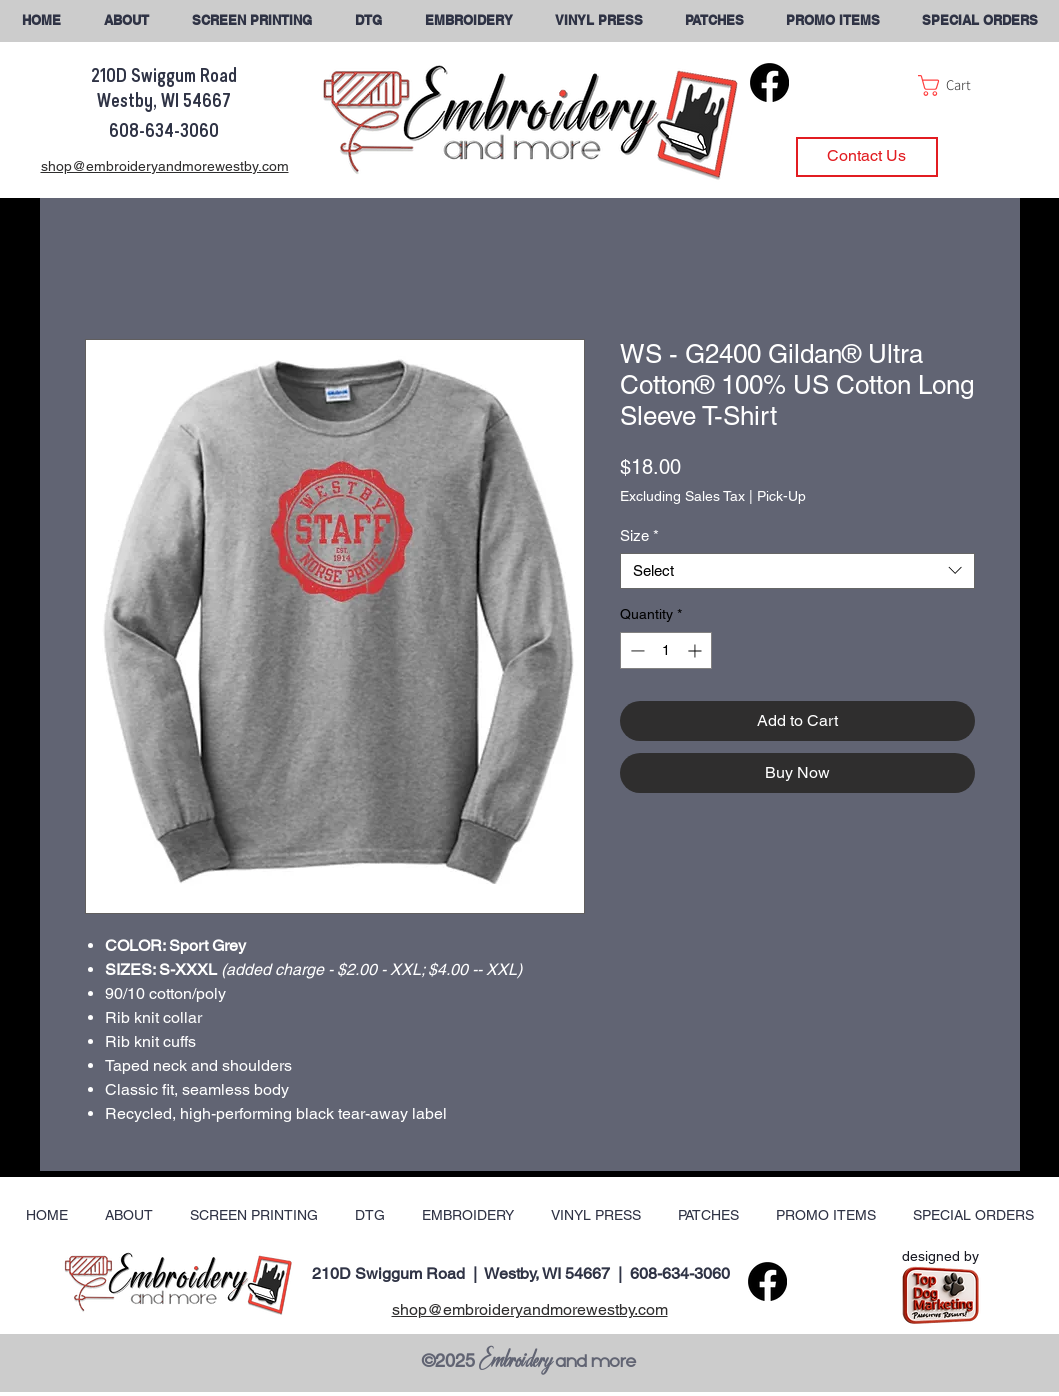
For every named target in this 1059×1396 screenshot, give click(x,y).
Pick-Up (781, 496)
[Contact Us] (867, 157)
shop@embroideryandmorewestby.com (530, 1309)
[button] (980, 20)
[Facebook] (769, 82)
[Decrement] (635, 650)
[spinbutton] (666, 650)
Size (639, 535)
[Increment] (696, 650)
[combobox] (797, 571)
